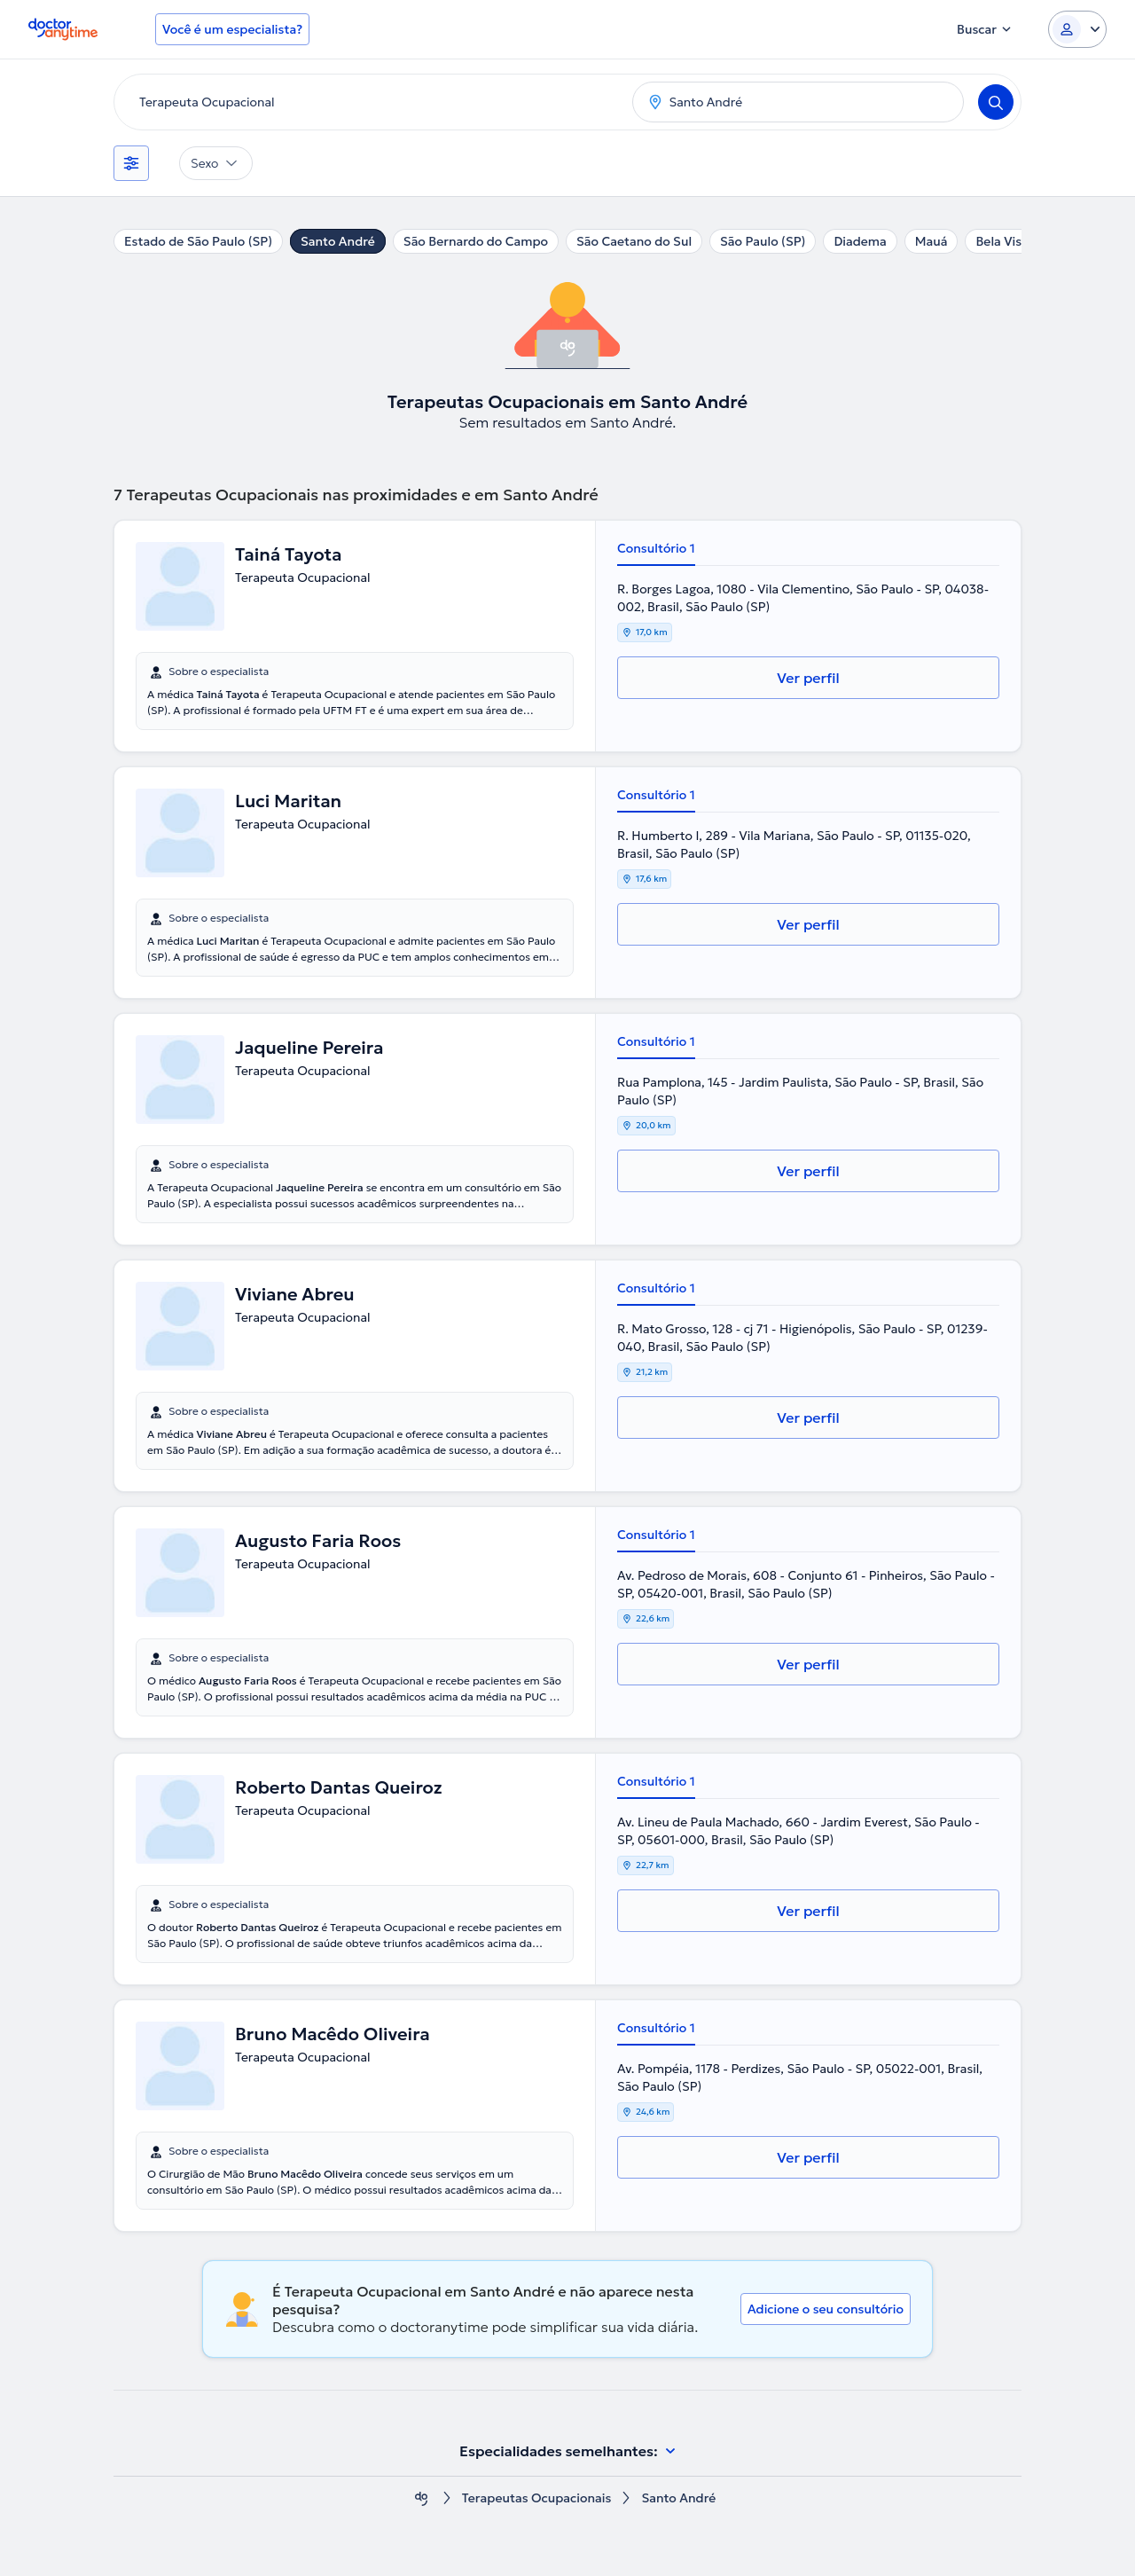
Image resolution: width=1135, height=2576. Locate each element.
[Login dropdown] (1077, 29)
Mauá (931, 241)
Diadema (860, 241)
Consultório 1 (656, 548)
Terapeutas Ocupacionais (537, 2498)
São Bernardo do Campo (475, 241)
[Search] (996, 102)
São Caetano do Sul (634, 241)
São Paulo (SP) (762, 241)
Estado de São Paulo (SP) (198, 241)
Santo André (338, 241)
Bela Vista (1004, 241)
